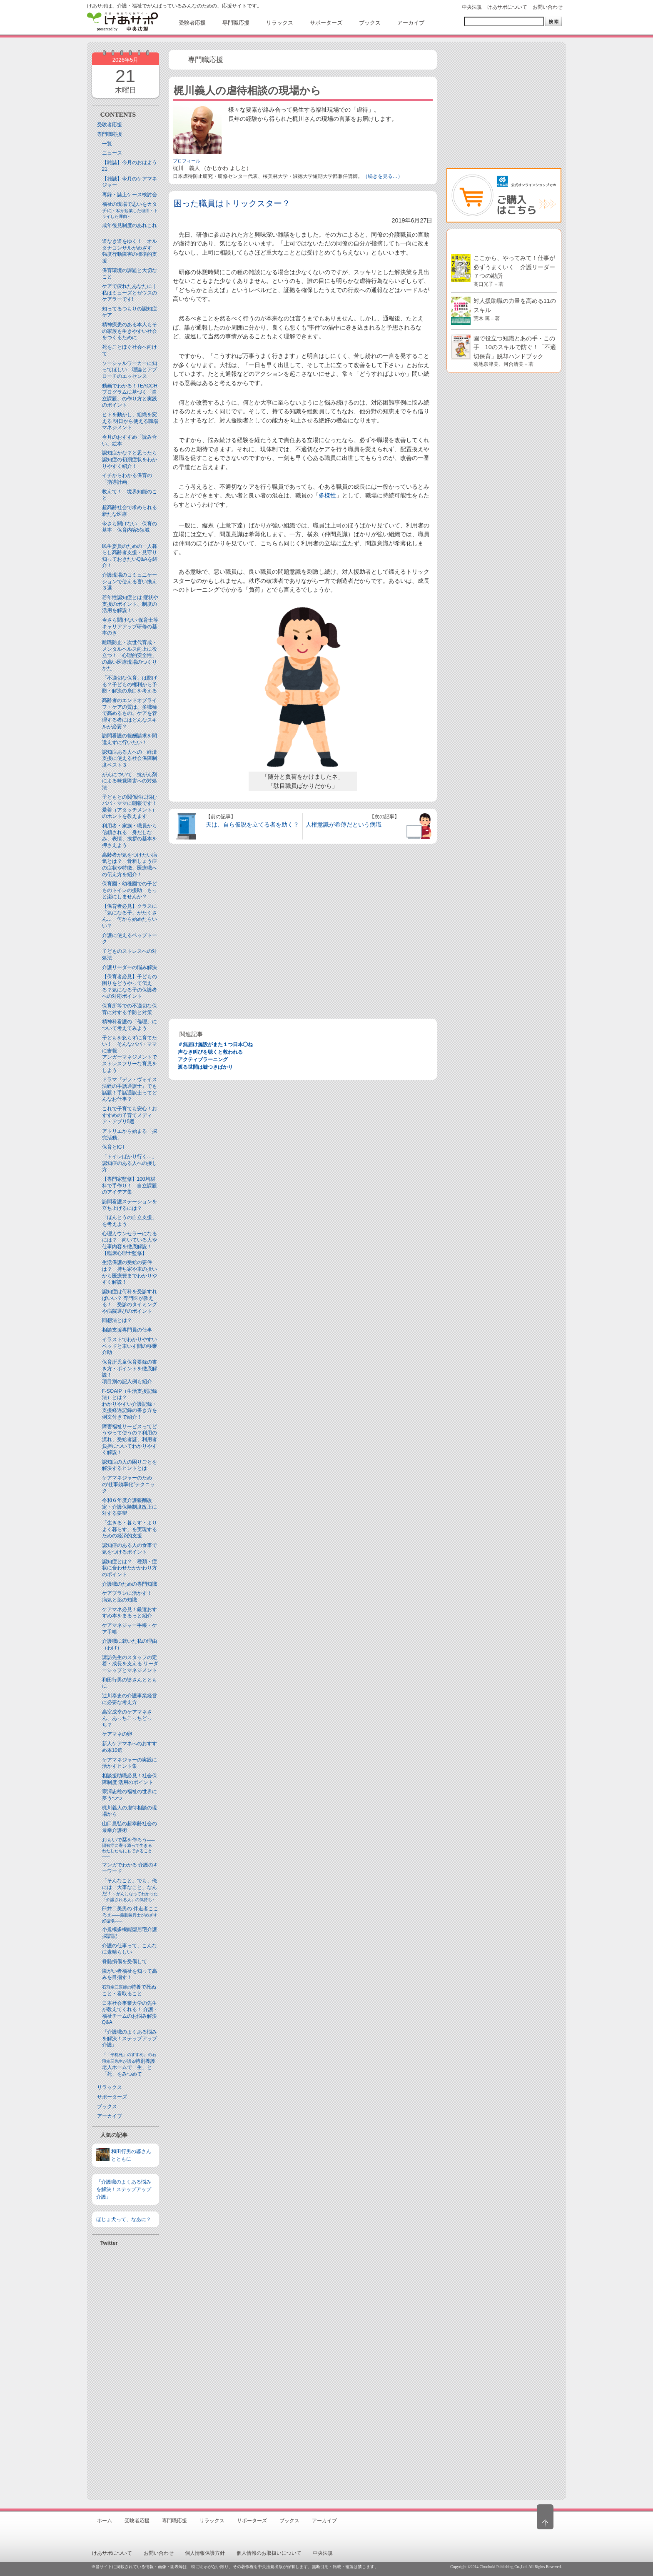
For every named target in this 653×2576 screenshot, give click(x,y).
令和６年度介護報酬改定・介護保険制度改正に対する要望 (129, 1506)
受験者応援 (109, 124)
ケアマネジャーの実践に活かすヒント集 (129, 1763)
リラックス (109, 2087)
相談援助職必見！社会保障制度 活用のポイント (129, 1779)
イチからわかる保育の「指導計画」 (127, 478)
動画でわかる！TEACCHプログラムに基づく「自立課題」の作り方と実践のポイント (129, 395)
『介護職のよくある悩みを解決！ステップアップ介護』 (129, 2038)
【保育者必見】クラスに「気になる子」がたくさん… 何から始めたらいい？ (129, 916)
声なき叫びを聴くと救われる (210, 1052)
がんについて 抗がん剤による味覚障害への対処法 (129, 781)
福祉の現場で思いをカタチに (130, 210)
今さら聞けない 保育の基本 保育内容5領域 (129, 527)
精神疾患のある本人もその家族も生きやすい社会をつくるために (129, 331)
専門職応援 (109, 134)
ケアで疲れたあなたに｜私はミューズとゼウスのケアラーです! (129, 292)
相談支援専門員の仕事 (127, 1330)
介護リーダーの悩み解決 (129, 967)
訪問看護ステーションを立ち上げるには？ (129, 1205)
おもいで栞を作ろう (129, 1848)
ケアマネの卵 (117, 1734)
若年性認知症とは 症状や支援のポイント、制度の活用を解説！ (130, 604)
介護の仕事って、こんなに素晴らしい (129, 1949)
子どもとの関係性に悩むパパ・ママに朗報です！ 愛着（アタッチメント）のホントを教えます (132, 807)
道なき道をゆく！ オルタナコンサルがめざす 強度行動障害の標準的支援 (129, 251)
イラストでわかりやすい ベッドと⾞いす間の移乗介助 (129, 1346)
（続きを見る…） (383, 176)
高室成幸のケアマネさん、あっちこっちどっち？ (127, 1718)
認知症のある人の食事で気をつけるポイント (129, 1548)
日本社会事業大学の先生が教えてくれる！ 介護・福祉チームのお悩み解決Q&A (130, 2013)
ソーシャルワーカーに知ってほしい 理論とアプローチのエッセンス (129, 369)
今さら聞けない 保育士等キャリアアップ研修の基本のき (130, 626)
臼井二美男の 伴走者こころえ (130, 1914)
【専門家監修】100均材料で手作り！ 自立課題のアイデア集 (129, 1185)
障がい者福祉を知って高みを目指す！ (129, 1974)
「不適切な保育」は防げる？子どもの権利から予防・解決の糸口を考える (129, 684)
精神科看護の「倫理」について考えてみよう (129, 1025)
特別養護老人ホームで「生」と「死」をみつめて (129, 2064)
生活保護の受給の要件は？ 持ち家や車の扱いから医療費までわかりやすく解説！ (129, 1272)
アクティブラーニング (203, 1059)
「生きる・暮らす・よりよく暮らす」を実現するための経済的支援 (129, 1529)
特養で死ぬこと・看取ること (129, 1990)
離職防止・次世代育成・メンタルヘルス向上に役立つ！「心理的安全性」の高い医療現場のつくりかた (129, 655)
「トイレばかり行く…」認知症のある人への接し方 (129, 1163)
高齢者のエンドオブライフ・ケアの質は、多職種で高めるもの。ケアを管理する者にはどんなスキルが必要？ (129, 713)
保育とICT (113, 1147)
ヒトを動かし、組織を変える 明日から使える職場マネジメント (130, 421)
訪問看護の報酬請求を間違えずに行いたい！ (129, 739)
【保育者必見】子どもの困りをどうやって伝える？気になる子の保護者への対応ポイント (129, 986)
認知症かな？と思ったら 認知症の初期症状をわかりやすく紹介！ (132, 459)
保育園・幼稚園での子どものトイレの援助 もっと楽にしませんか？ (129, 890)
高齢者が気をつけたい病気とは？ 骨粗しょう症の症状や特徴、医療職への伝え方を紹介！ (129, 864)
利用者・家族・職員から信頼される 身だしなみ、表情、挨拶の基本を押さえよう (129, 835)
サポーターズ (112, 2097)
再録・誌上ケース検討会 (129, 194)
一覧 (107, 144)
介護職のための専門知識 (129, 1584)
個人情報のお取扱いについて (269, 2553)
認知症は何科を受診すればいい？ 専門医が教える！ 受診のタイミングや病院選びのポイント (129, 1301)
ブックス (107, 2106)
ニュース (112, 153)
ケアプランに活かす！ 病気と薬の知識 (129, 1596)
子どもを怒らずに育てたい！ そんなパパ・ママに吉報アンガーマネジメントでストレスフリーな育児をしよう (129, 1054)
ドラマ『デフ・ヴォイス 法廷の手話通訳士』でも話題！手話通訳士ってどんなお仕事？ (129, 1089)
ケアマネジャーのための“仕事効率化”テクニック (128, 1484)
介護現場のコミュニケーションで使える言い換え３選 (129, 581)
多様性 (327, 495)
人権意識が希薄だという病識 (343, 824)
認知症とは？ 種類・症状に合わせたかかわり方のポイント (129, 1568)
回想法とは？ (117, 1320)
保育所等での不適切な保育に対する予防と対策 (129, 1009)
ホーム (104, 2521)
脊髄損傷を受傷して (124, 1961)
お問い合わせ (548, 7)
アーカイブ (109, 2116)
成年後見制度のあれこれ (129, 225)
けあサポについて (507, 7)
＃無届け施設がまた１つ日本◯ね (215, 1044)
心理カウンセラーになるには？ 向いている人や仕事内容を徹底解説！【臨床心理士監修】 (129, 1243)
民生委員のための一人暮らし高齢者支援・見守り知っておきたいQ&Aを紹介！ (129, 556)
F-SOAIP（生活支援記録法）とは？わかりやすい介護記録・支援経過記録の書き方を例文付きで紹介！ (129, 1404)
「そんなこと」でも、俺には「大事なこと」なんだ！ (130, 1890)
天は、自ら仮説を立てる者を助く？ (252, 824)
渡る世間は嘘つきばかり (205, 1067)
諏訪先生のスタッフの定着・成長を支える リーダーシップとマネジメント (130, 1663)
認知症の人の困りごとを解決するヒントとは (129, 1465)
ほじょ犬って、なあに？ (123, 2219)
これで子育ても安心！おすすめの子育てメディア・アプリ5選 (129, 1115)
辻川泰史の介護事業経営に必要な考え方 (129, 1699)
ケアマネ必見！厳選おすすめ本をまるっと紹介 (129, 1613)
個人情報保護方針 (205, 2553)
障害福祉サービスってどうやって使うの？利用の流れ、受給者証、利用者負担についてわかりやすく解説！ (129, 1439)
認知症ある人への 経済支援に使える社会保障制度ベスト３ (129, 758)
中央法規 (472, 7)
